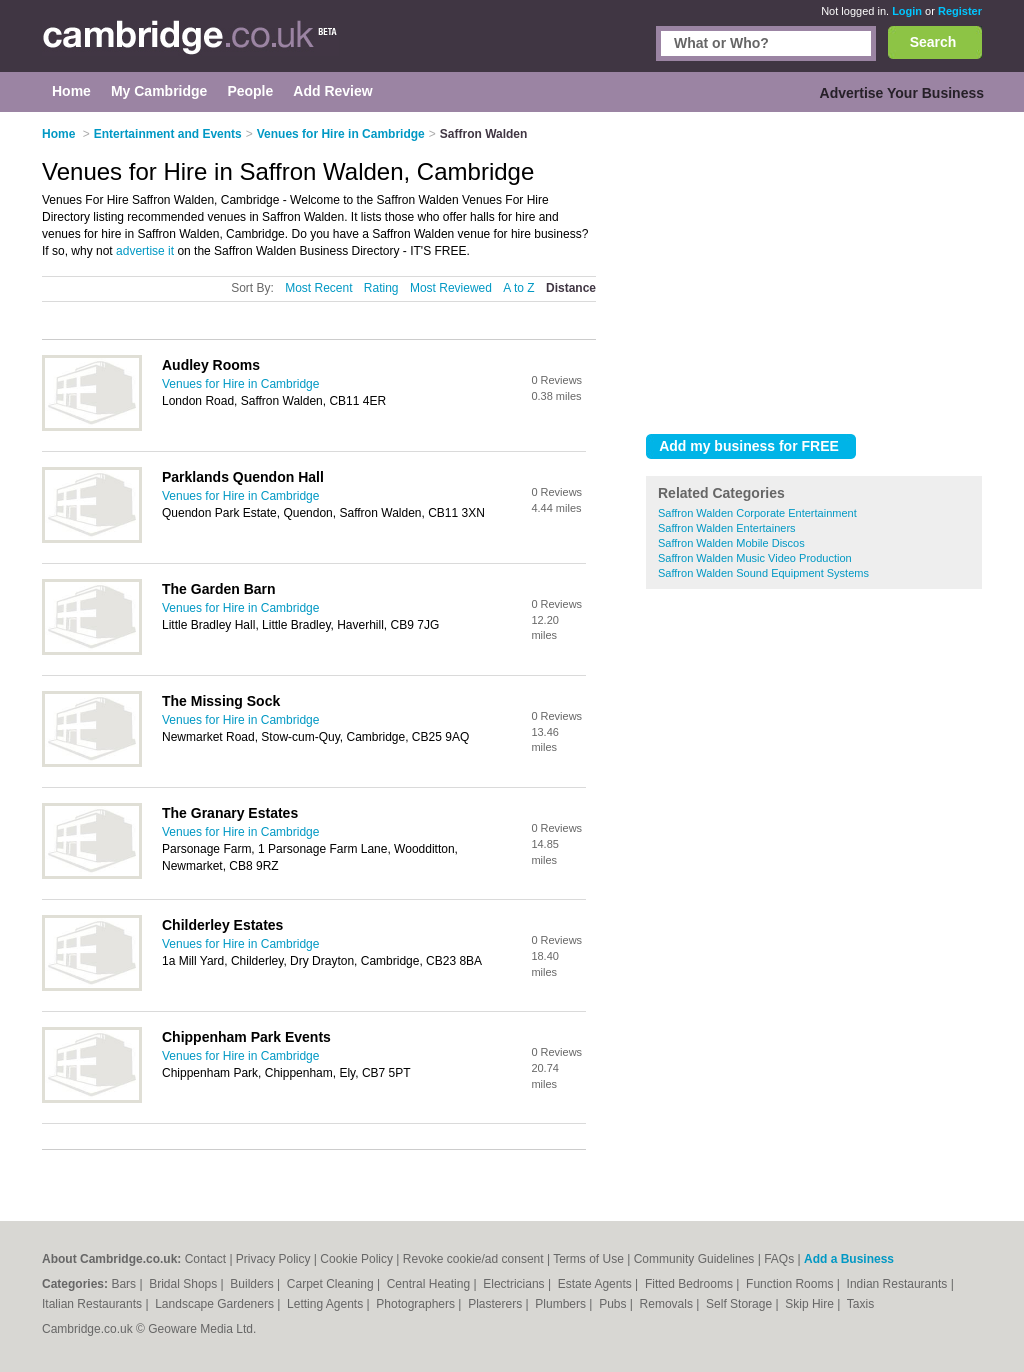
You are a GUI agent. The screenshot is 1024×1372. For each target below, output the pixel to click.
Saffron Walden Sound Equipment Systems (763, 573)
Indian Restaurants (899, 1284)
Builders (253, 1284)
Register (960, 11)
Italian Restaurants (93, 1304)
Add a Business (849, 1259)
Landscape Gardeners (216, 1304)
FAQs (779, 1259)
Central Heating (430, 1284)
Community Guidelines (694, 1259)
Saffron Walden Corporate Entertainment (757, 513)
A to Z (518, 288)
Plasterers (496, 1304)
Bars (125, 1284)
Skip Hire (811, 1304)
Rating (381, 288)
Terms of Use (588, 1259)
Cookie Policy (356, 1259)
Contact (205, 1259)
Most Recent (318, 288)
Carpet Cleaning (332, 1284)
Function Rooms (791, 1284)
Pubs (614, 1304)
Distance (571, 288)
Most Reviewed (451, 288)
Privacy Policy (273, 1259)
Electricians (515, 1284)
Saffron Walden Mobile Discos (731, 543)
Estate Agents (596, 1284)
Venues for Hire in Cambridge (240, 384)
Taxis (860, 1304)
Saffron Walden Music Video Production (755, 558)
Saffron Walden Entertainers (727, 528)
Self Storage (740, 1304)
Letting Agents (326, 1304)
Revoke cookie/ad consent (473, 1259)
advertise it (145, 251)
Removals (668, 1304)
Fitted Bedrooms (690, 1284)
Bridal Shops (184, 1284)
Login (907, 11)
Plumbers (562, 1304)
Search (933, 42)
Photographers (417, 1304)
